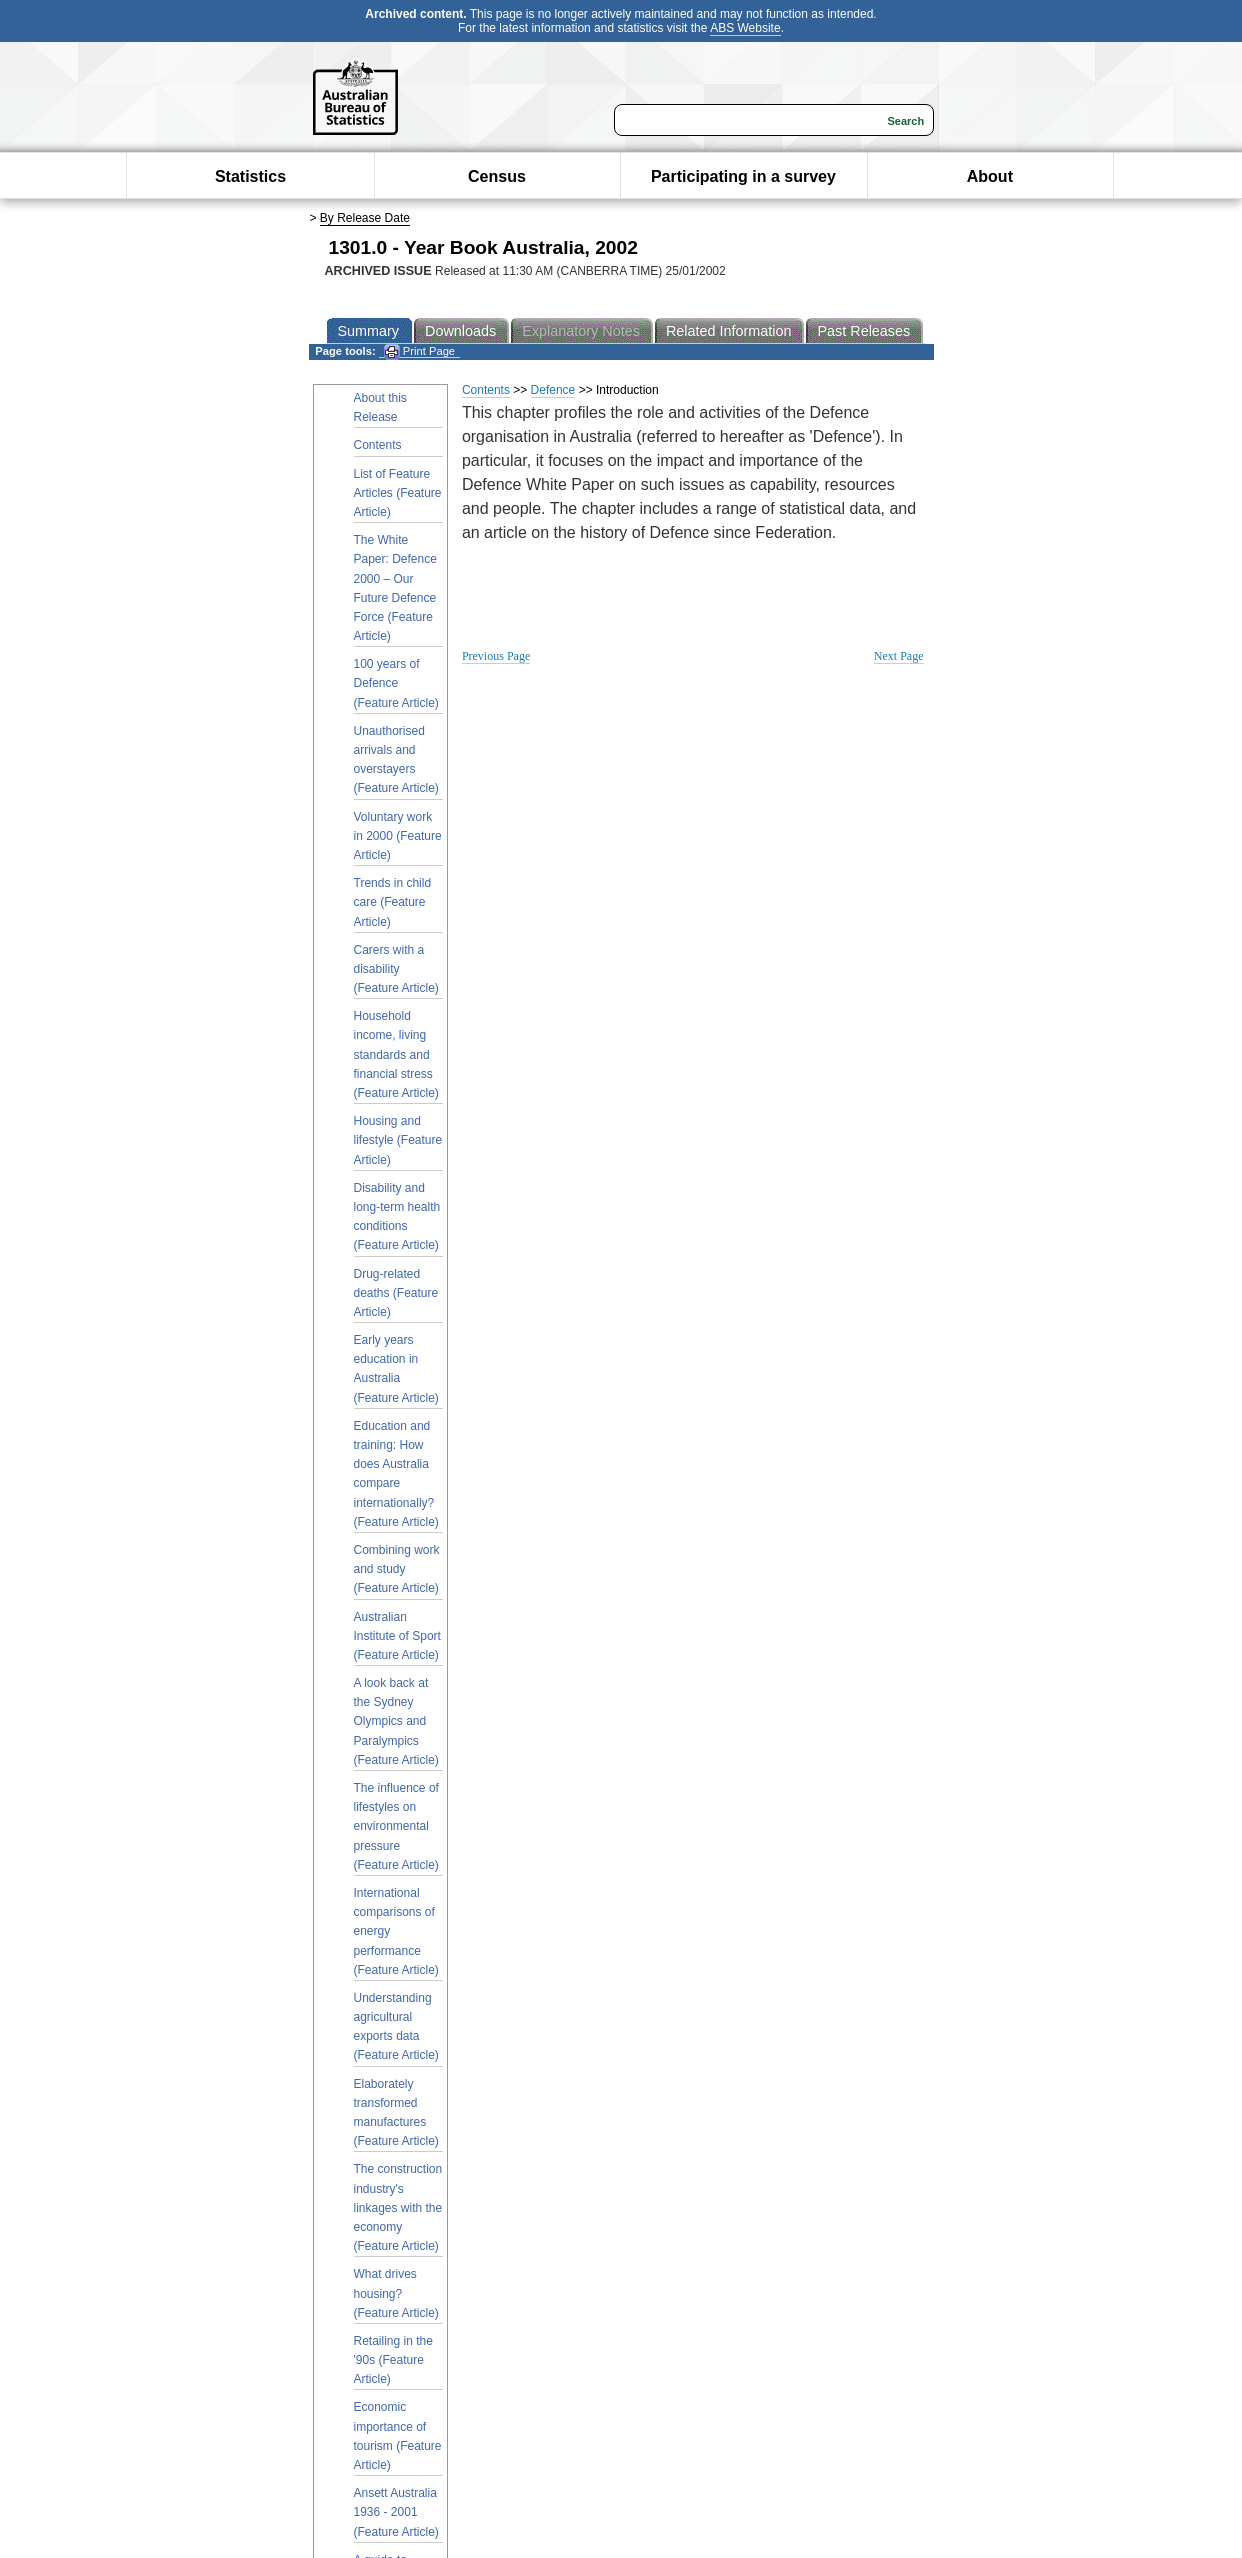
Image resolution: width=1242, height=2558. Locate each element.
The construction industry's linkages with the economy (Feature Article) (398, 2207)
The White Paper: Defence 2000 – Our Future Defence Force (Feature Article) (395, 588)
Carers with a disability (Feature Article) (396, 969)
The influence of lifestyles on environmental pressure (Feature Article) (396, 1826)
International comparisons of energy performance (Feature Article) (396, 1931)
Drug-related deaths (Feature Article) (396, 1293)
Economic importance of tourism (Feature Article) (398, 2436)
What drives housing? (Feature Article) (396, 2293)
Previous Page (496, 656)
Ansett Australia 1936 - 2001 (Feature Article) (396, 2512)
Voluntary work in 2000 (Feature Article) (398, 836)
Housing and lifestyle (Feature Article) (398, 1140)
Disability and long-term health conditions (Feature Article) (397, 1217)
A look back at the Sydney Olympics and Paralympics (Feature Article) (396, 1721)
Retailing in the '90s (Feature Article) (393, 2360)
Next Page (899, 656)
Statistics (250, 176)
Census (497, 176)
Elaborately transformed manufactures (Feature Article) (396, 2113)
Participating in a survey (743, 176)
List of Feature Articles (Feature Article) (398, 493)
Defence (553, 390)
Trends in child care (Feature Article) (393, 902)
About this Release (380, 407)
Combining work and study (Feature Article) (397, 1569)
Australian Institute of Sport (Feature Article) (397, 1636)
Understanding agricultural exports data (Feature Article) (396, 2027)
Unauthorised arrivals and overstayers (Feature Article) (396, 760)
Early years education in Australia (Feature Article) (396, 1369)
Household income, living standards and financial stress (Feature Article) (396, 1054)
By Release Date (365, 218)
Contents (378, 445)
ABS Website (745, 28)
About (990, 176)
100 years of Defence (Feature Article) (396, 683)
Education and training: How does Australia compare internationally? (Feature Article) (396, 1474)
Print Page (419, 351)
